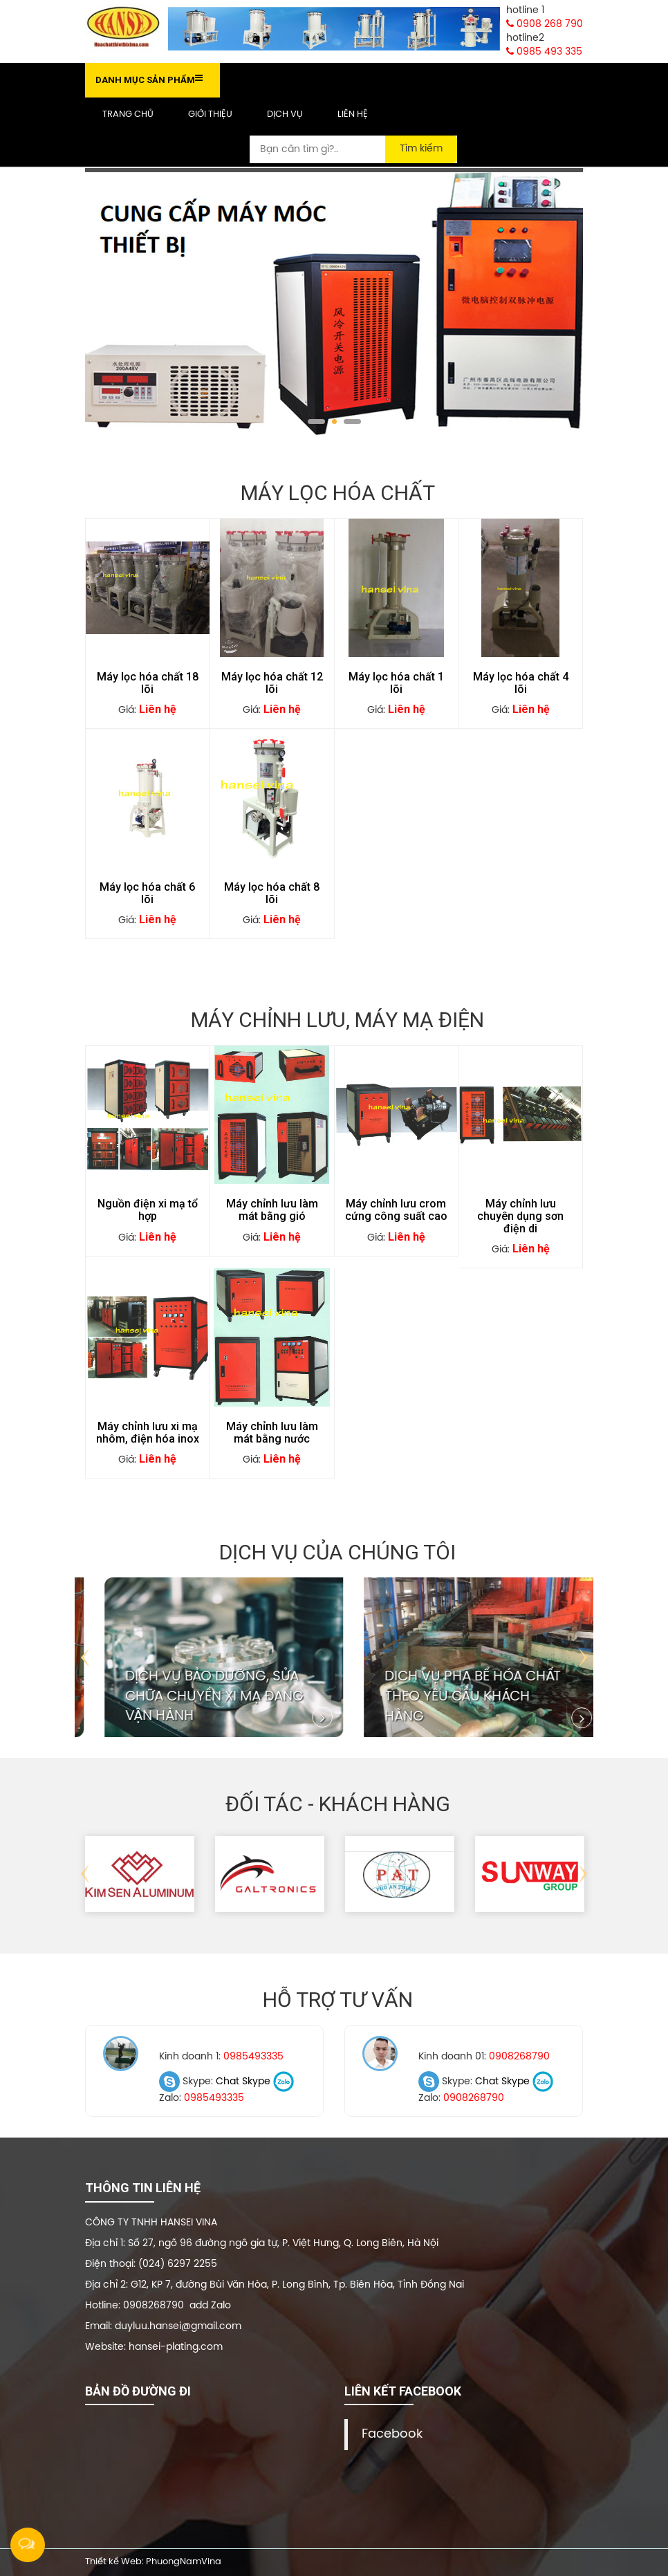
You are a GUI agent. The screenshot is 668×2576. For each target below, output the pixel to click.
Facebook (392, 2434)
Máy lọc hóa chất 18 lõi (147, 683)
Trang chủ (128, 114)
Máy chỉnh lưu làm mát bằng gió (272, 1210)
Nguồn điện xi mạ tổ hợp (148, 1210)
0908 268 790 (544, 24)
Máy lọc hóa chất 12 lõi (272, 683)
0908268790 (519, 2057)
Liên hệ (352, 114)
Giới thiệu (210, 114)
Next (583, 1657)
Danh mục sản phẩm (149, 79)
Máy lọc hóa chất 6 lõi (147, 893)
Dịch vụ (285, 114)
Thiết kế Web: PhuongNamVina (153, 2561)
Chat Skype (243, 2082)
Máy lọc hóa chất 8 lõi (271, 893)
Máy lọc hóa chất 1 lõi (396, 683)
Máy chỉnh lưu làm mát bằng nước (272, 1432)
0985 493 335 (544, 51)
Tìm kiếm (421, 149)
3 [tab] (352, 421)
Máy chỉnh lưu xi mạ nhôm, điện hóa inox (147, 1432)
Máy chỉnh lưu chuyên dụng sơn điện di (520, 1216)
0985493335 (253, 2057)
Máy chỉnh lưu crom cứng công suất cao (396, 1210)
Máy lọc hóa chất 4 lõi (520, 683)
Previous (85, 1657)
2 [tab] (334, 421)
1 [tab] (316, 421)
